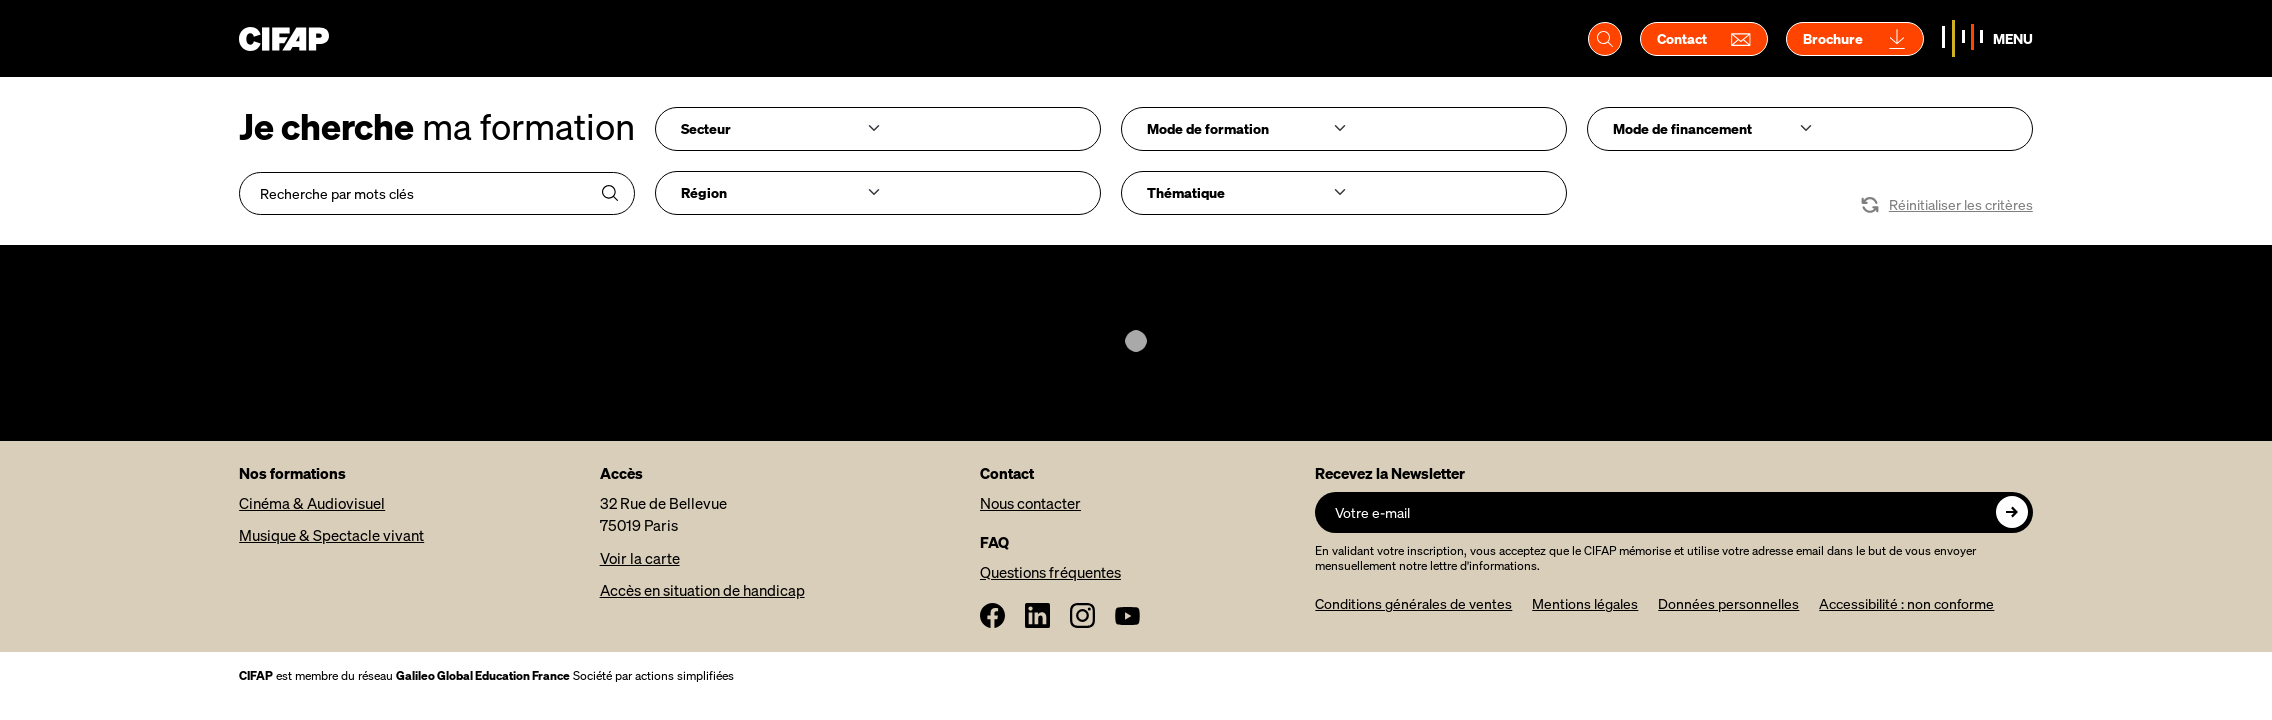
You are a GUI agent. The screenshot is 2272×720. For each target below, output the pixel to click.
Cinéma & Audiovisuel (312, 503)
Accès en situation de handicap (702, 590)
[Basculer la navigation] (1987, 38)
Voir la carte (640, 558)
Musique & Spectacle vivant (331, 535)
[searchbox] (774, 128)
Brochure (1855, 39)
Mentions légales (1585, 603)
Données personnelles (1728, 603)
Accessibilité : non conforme (1906, 603)
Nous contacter (1030, 503)
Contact (1704, 39)
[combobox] (878, 129)
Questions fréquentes (1050, 572)
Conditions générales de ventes (1413, 603)
